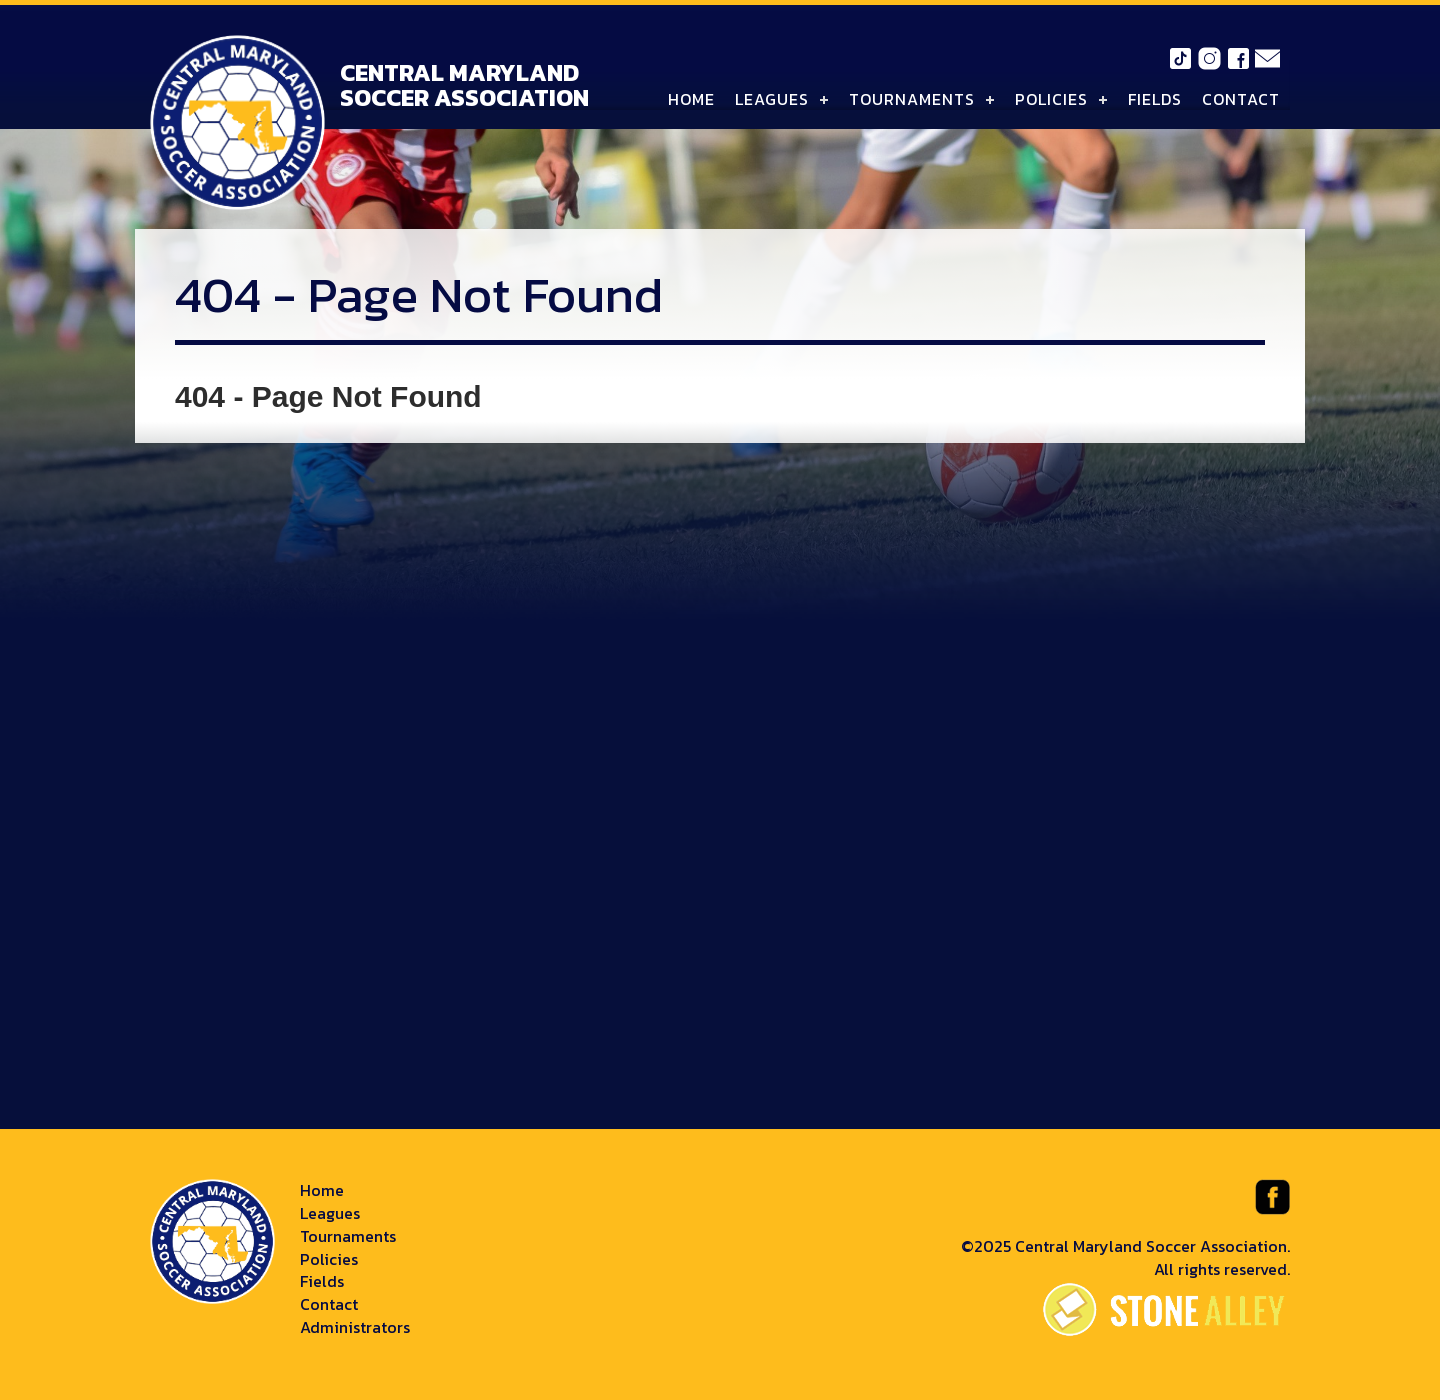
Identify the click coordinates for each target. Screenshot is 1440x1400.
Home (691, 99)
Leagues (772, 99)
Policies (1051, 99)
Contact (1241, 99)
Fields (1155, 99)
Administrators (355, 1327)
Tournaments (912, 99)
